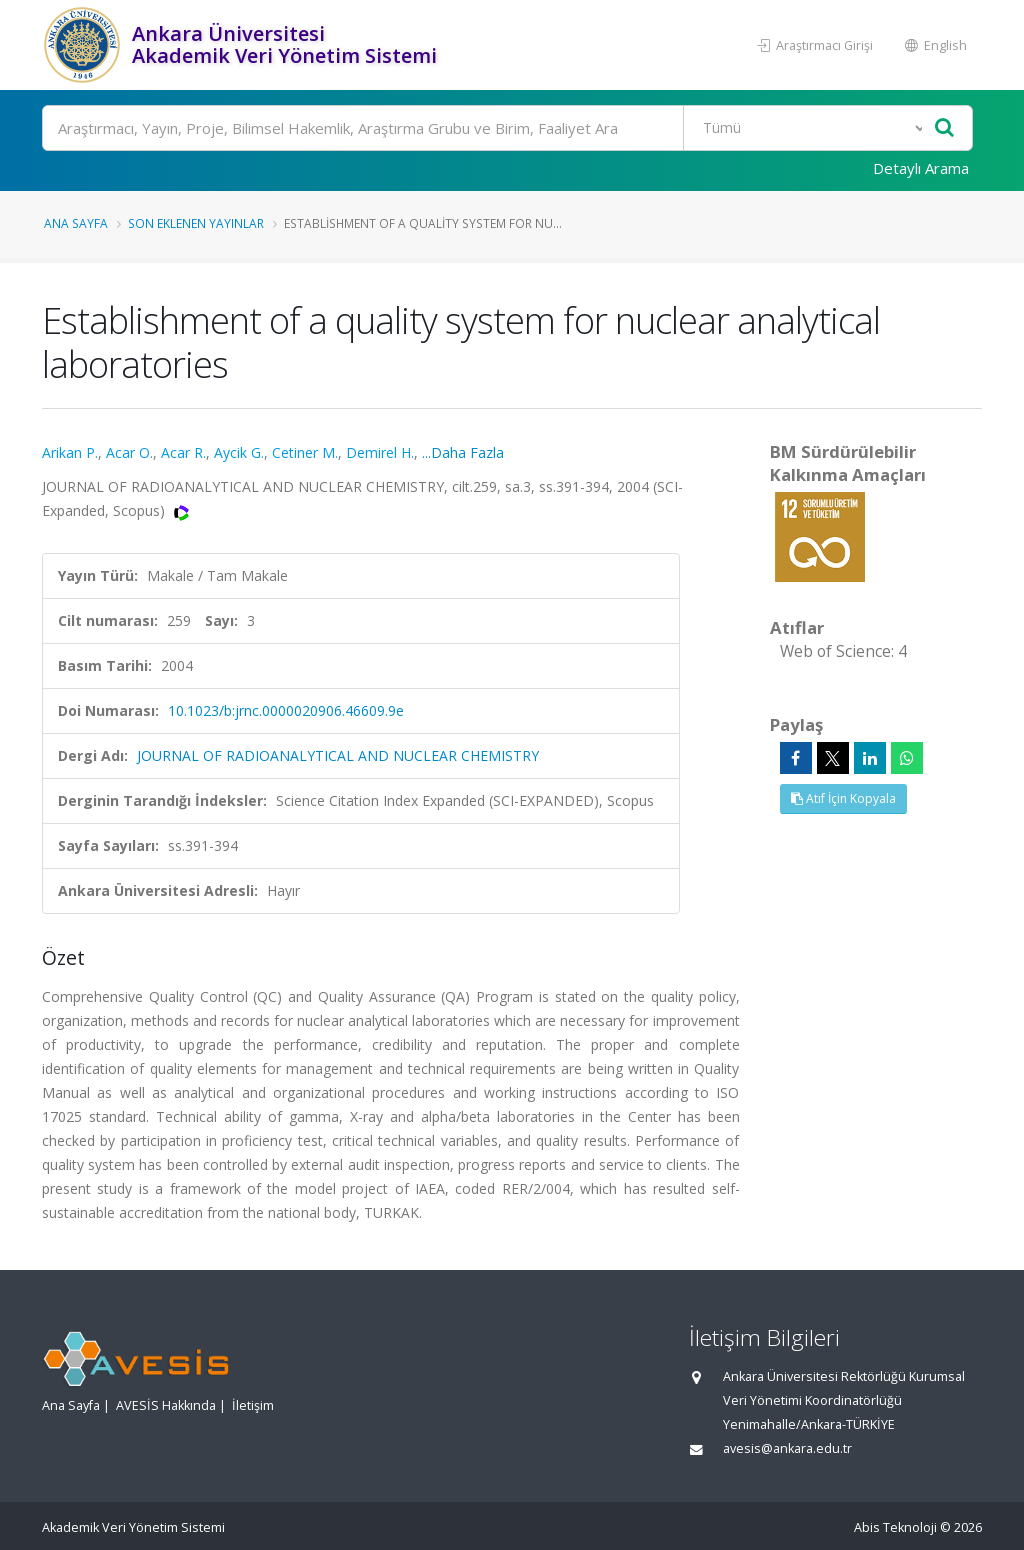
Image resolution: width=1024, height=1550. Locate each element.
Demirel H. (380, 452)
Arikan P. (70, 452)
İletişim (253, 1405)
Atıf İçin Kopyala (843, 798)
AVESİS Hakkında (166, 1405)
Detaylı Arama (921, 168)
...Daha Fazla (463, 452)
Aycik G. (239, 452)
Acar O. (129, 452)
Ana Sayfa (76, 223)
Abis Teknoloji (895, 1527)
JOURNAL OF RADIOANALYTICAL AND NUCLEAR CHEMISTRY (338, 755)
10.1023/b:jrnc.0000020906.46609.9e (286, 710)
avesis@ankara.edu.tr (787, 1448)
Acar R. (183, 452)
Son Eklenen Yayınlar (196, 223)
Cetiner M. (305, 452)
